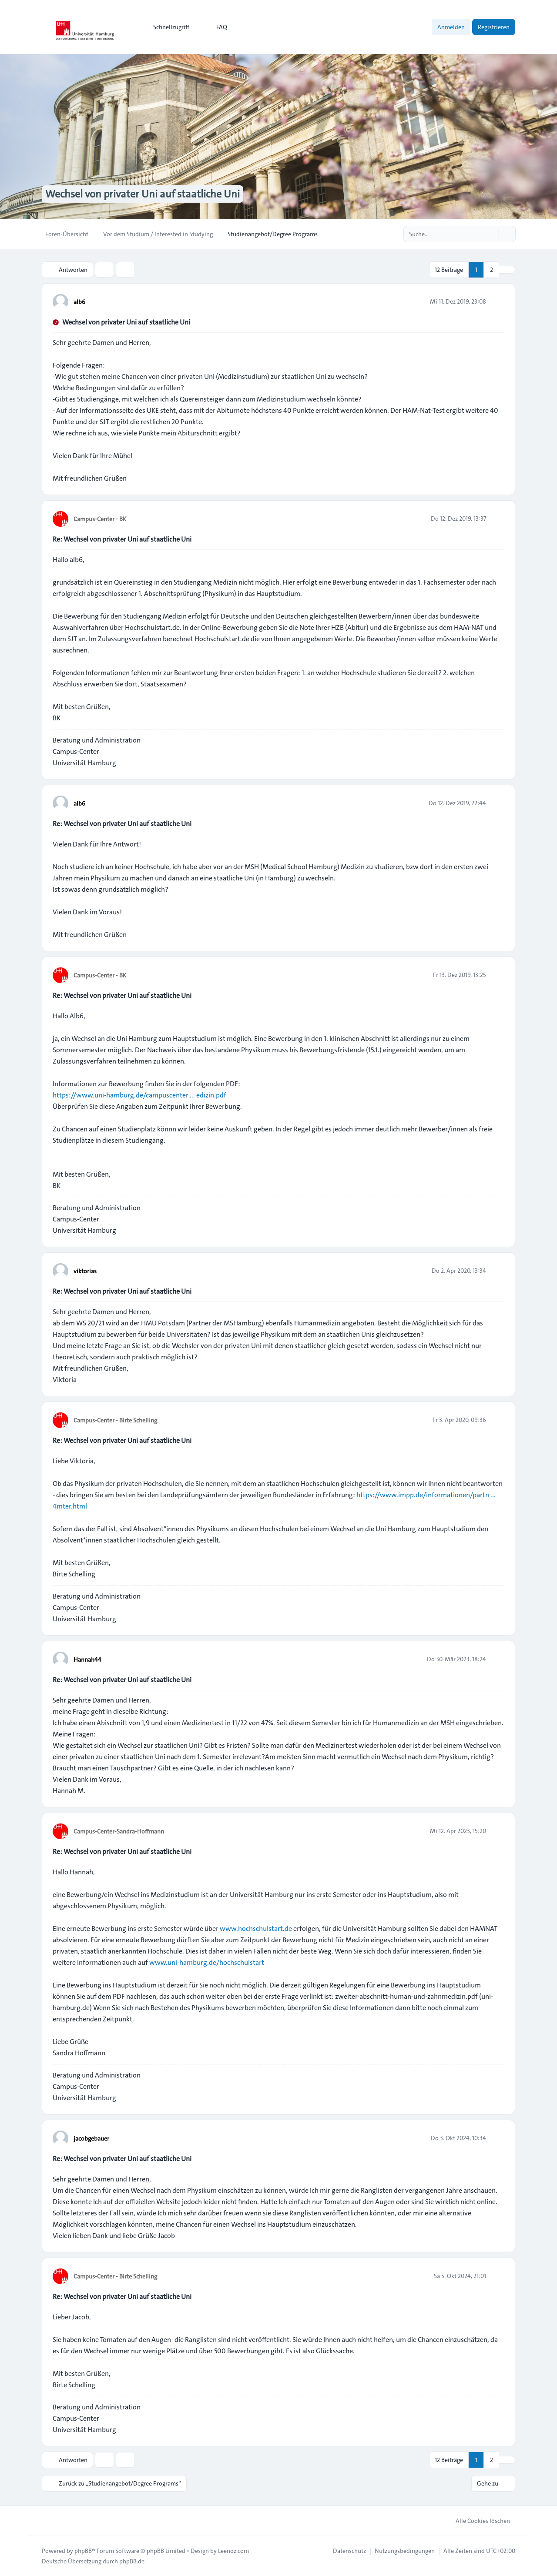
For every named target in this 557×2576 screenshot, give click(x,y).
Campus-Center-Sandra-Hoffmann (119, 1831)
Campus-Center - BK (100, 519)
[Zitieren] (497, 301)
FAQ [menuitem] (216, 27)
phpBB (83, 2550)
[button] (507, 270)
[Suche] (490, 234)
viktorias (85, 1271)
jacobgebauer (91, 2138)
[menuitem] (167, 27)
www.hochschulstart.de (256, 1929)
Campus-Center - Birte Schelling (115, 1420)
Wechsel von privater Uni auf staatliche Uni (126, 322)
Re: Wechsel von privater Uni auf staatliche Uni (122, 539)
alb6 (79, 302)
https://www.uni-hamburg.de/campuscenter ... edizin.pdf (139, 1095)
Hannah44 (87, 1659)
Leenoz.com (233, 2550)
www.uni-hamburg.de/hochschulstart (206, 1962)
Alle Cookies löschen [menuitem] (477, 2520)
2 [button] (491, 269)
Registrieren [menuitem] (494, 27)
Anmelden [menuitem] (451, 27)
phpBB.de (131, 2561)
